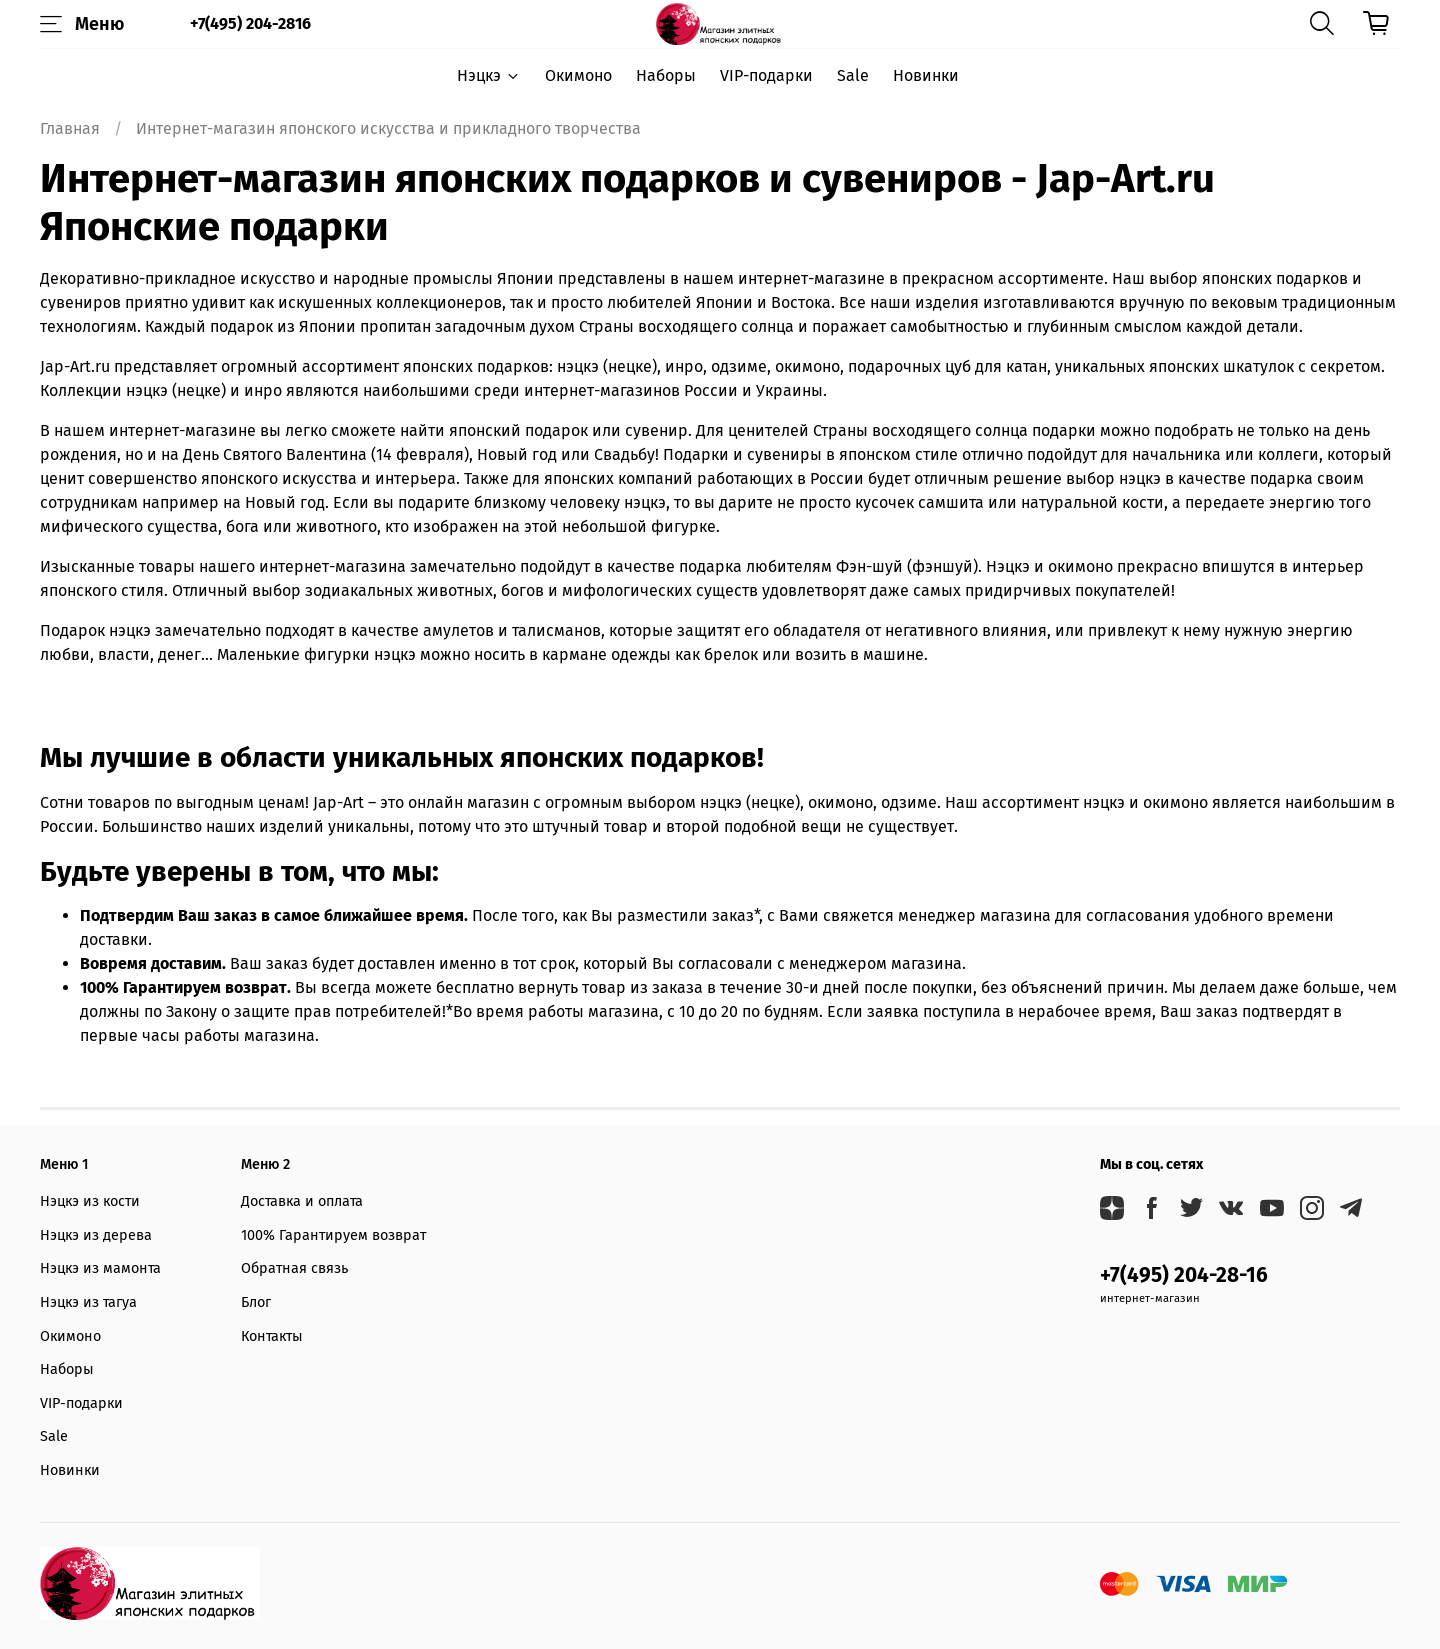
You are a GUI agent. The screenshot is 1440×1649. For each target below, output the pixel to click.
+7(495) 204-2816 (250, 23)
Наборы (666, 75)
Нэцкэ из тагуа (88, 1302)
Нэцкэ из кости (90, 1201)
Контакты (272, 1336)
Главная (70, 128)
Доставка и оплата (302, 1201)
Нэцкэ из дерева (96, 1235)
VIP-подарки (766, 75)
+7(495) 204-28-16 (1184, 1275)
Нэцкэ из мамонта (100, 1268)
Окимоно (578, 75)
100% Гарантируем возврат (333, 1235)
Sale (853, 75)
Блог (256, 1302)
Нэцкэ (488, 75)
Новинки (926, 75)
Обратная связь (294, 1268)
